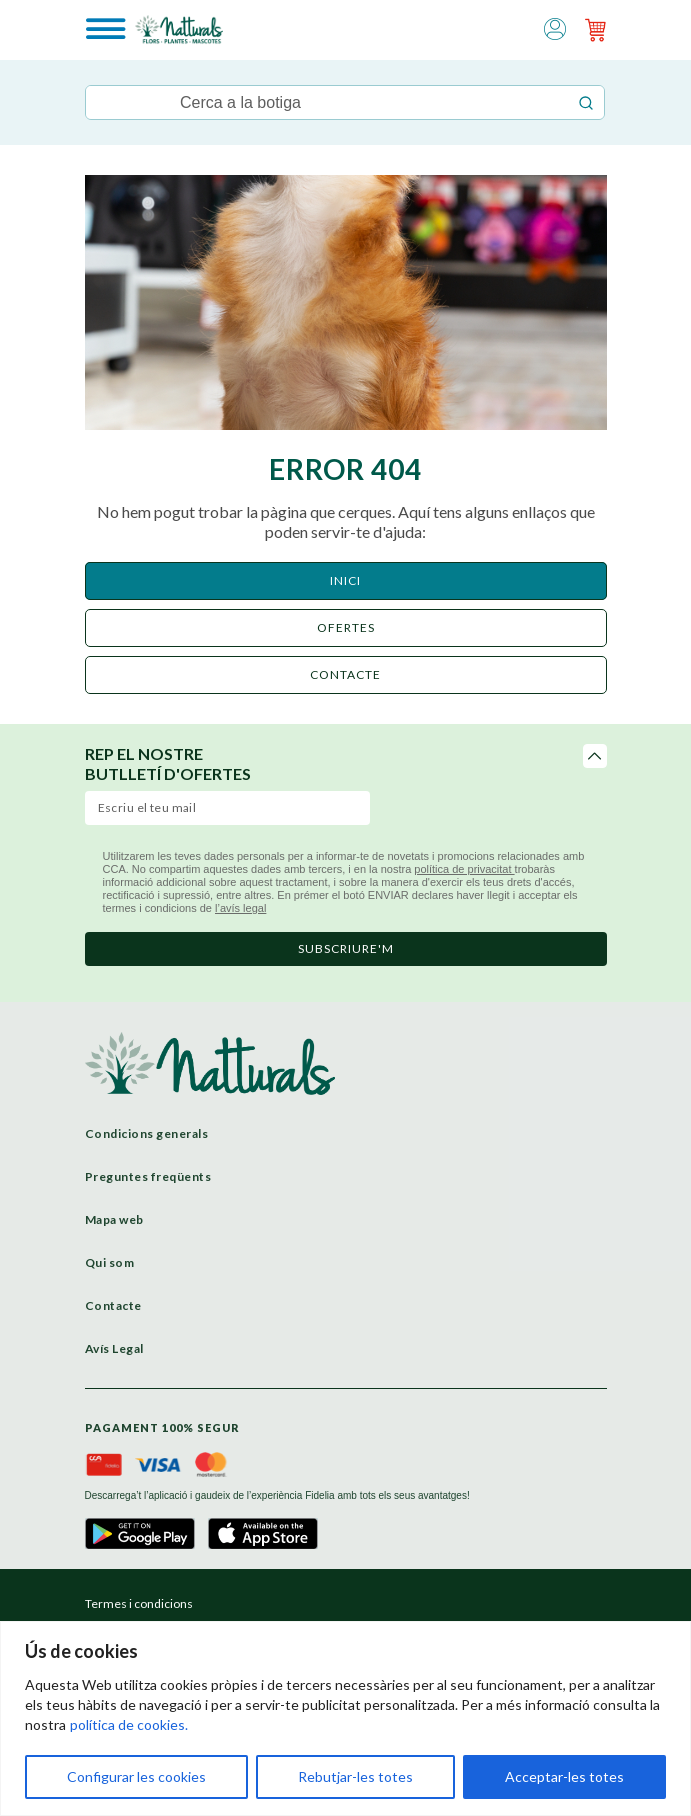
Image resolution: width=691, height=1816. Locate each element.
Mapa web (114, 1219)
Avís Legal (114, 1348)
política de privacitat (464, 869)
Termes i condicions (139, 1603)
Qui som (110, 1262)
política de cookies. (129, 1724)
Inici (345, 580)
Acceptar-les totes (564, 1776)
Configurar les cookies (136, 1776)
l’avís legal (240, 908)
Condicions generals (147, 1133)
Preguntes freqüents (148, 1176)
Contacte (113, 1305)
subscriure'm (346, 948)
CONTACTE (345, 674)
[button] (555, 27)
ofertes (346, 627)
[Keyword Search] (326, 102)
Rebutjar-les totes (355, 1776)
